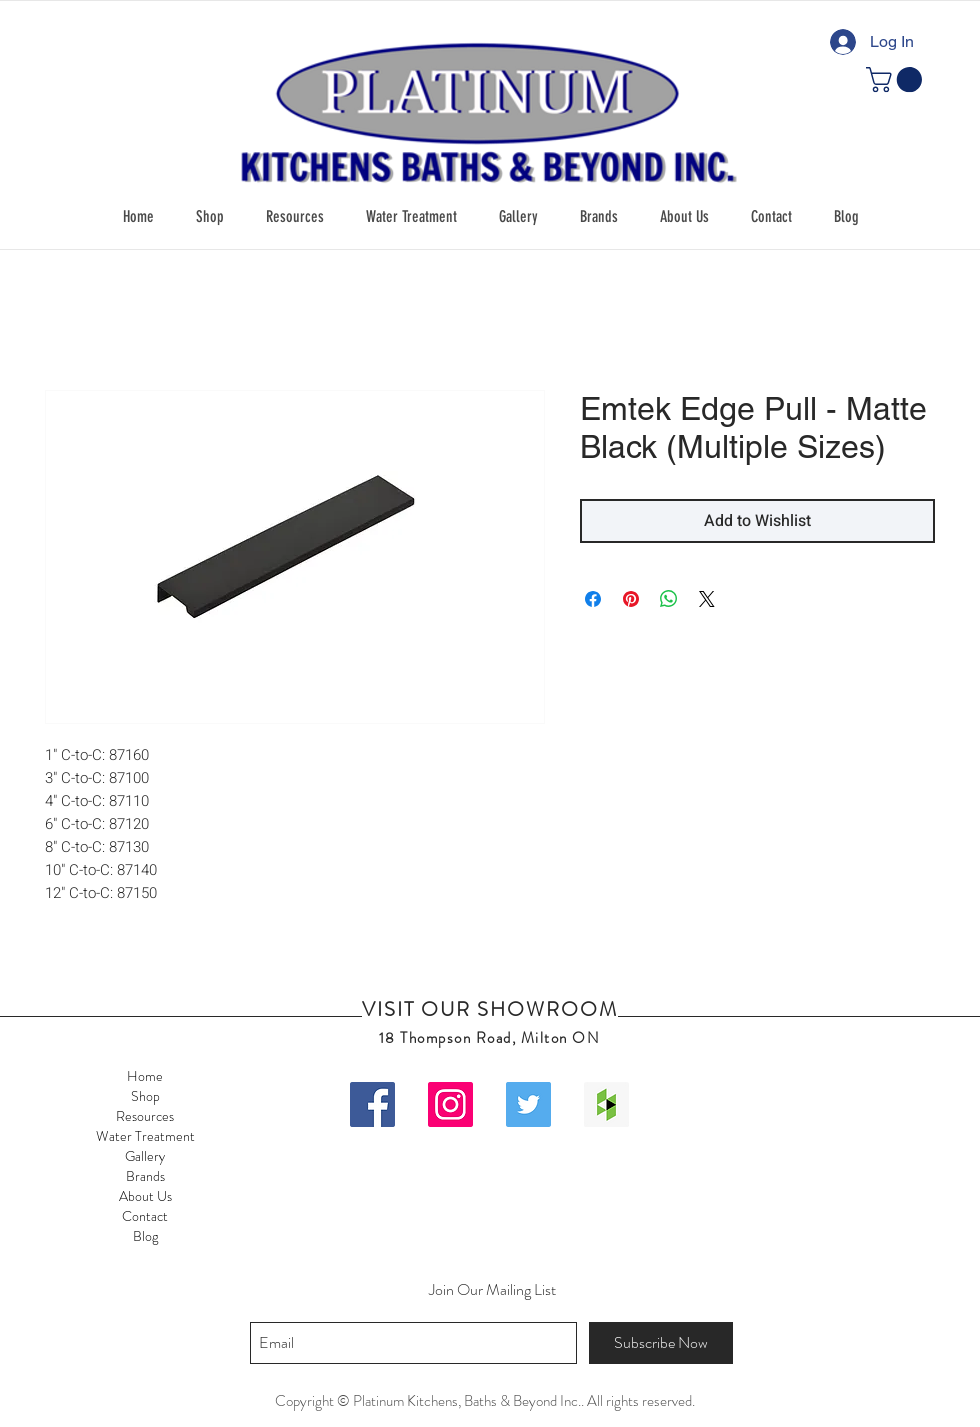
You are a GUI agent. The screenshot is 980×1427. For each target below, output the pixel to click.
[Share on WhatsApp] (669, 599)
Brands (145, 1176)
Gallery (145, 1156)
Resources (145, 1116)
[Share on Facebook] (593, 599)
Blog (145, 1236)
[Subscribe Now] (661, 1343)
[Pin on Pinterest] (631, 599)
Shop (145, 1096)
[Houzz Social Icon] (606, 1104)
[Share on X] (707, 599)
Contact (145, 1216)
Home (145, 1076)
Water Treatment (145, 1136)
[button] (210, 217)
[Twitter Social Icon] (528, 1104)
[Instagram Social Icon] (450, 1104)
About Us (145, 1196)
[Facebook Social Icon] (372, 1104)
